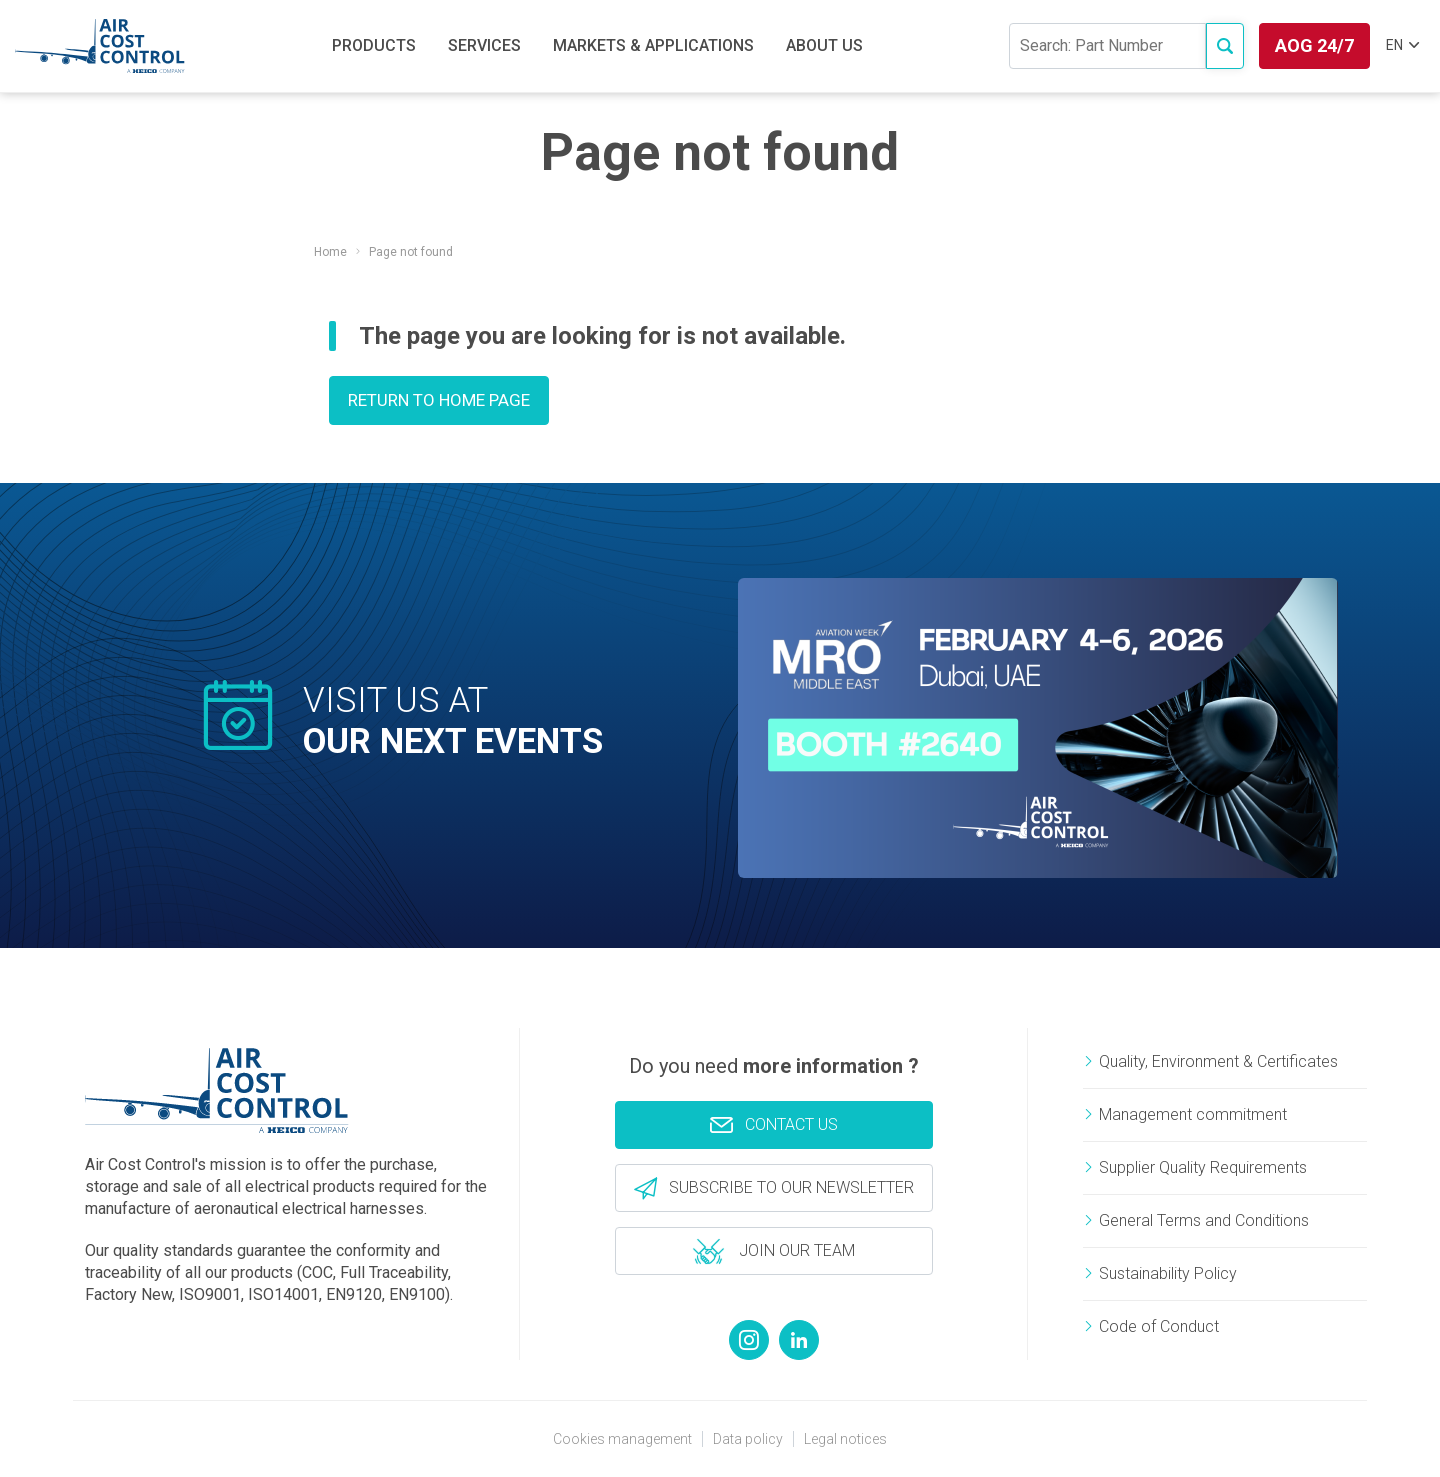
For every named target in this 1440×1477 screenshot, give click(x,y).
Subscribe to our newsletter (789, 1187)
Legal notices (845, 1439)
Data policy (748, 1439)
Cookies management (622, 1439)
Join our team (774, 1250)
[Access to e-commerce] (1225, 46)
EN (1402, 45)
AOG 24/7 (1314, 45)
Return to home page (439, 400)
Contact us (774, 1124)
